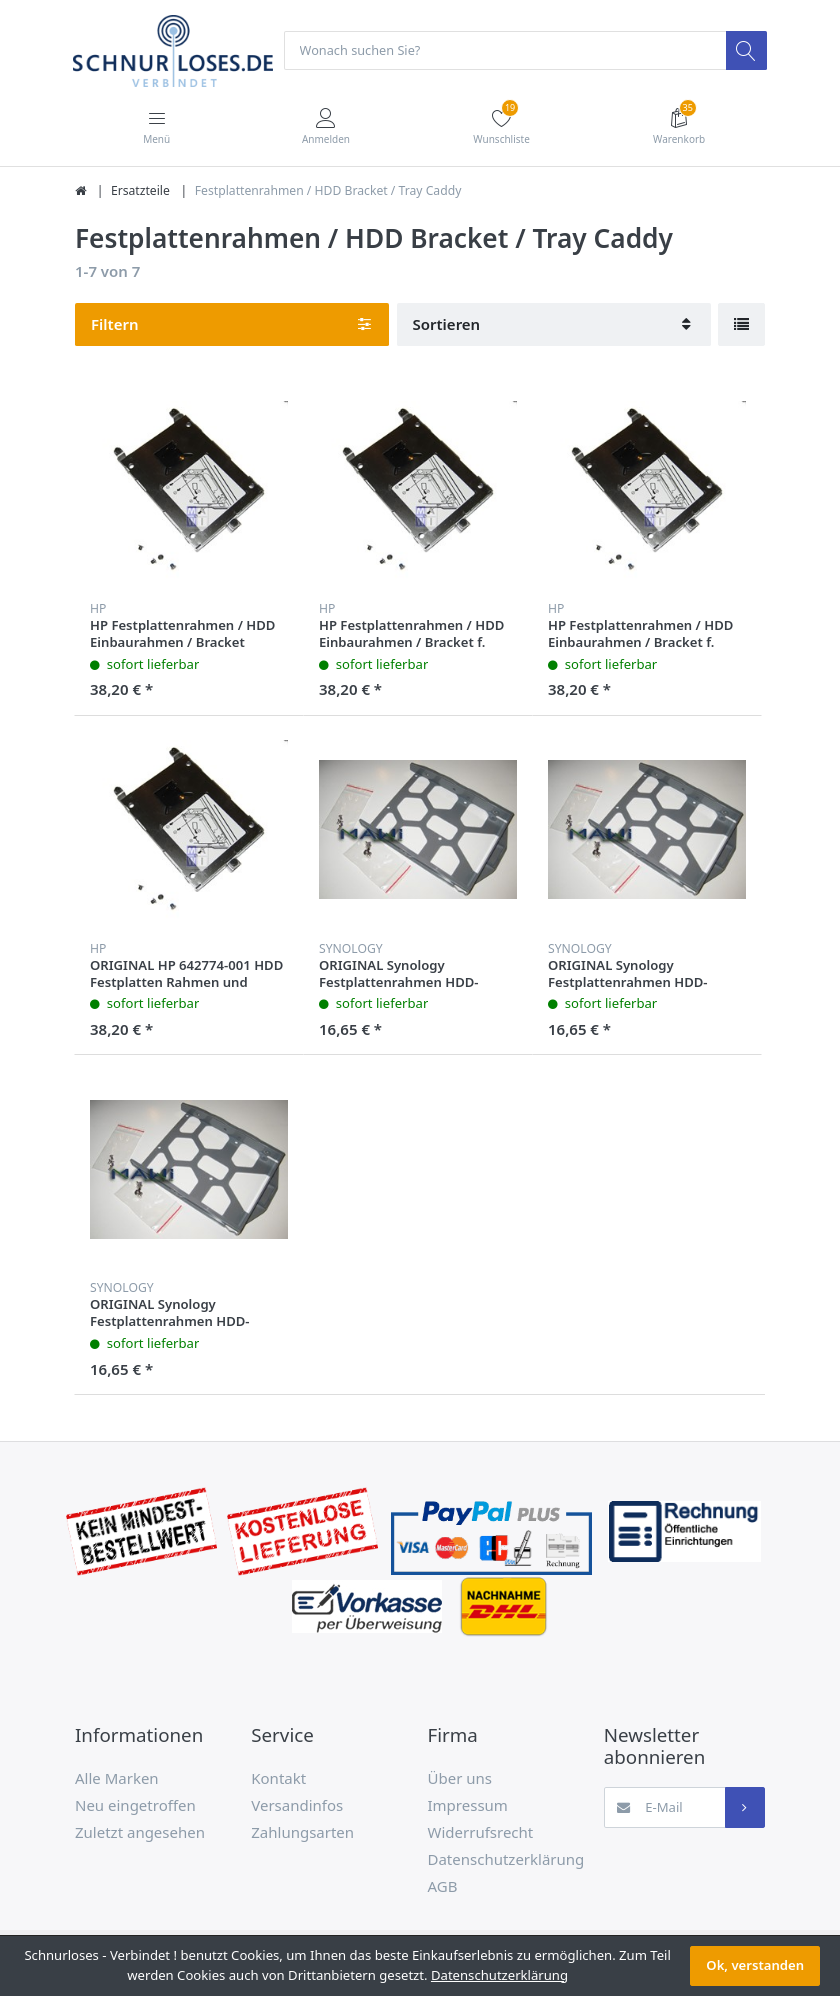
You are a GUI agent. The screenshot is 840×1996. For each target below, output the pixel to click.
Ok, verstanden (755, 1965)
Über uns (460, 1779)
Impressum (468, 1806)
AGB (443, 1887)
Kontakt (278, 1779)
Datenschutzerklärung (506, 1860)
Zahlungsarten (302, 1833)
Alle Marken (117, 1779)
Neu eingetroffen (135, 1806)
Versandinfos (297, 1806)
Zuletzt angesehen (140, 1833)
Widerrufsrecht (481, 1833)
